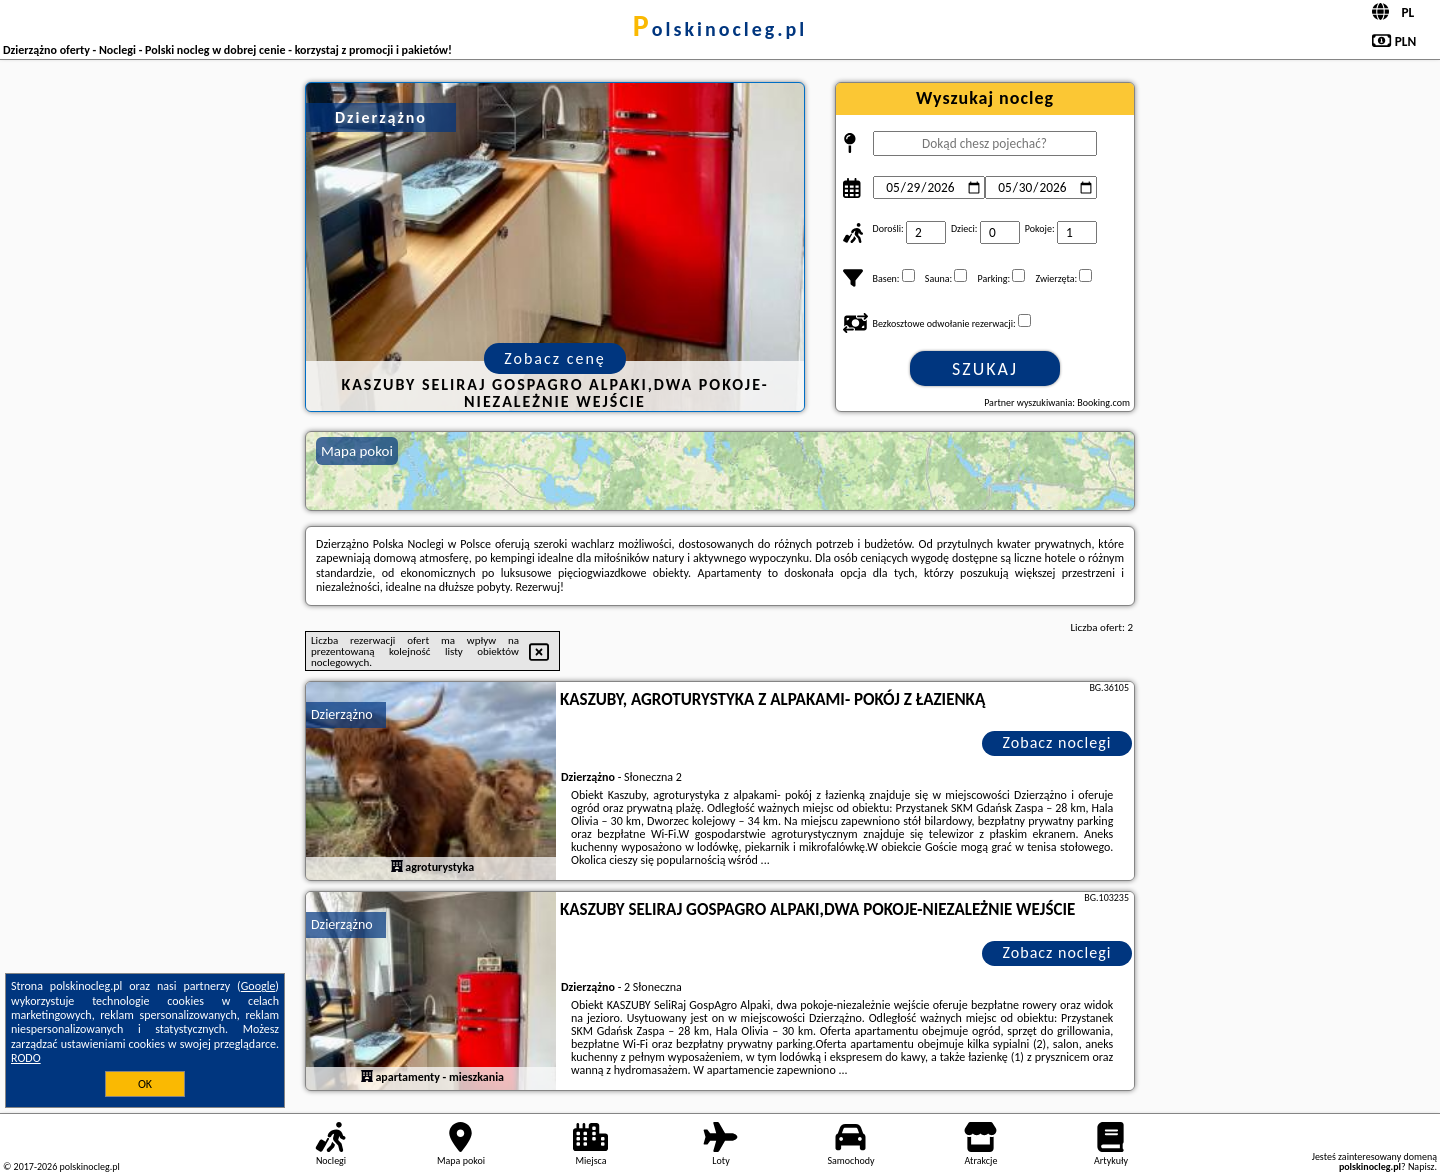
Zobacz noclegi (1057, 742)
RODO (26, 1058)
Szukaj (985, 369)
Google (258, 986)
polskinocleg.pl (720, 29)
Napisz (1421, 1166)
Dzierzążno (342, 714)
